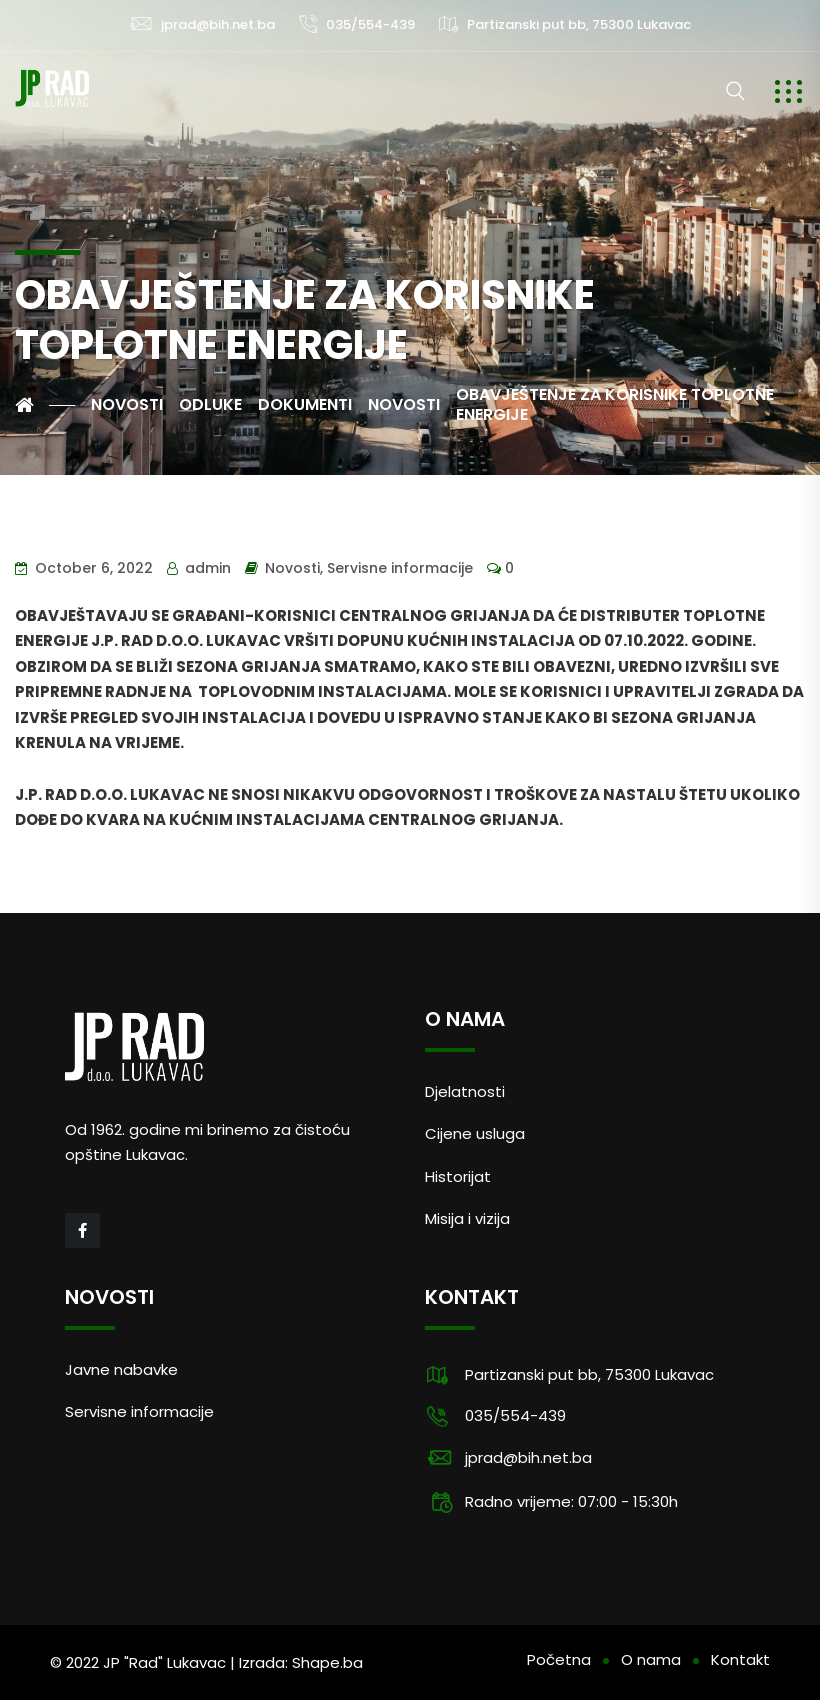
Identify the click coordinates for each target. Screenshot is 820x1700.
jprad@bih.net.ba (218, 24)
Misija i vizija (467, 1218)
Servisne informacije (400, 568)
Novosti (292, 568)
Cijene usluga (475, 1133)
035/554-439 (370, 24)
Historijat (458, 1176)
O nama (651, 1659)
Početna (559, 1659)
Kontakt (740, 1659)
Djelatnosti (465, 1091)
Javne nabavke (121, 1369)
